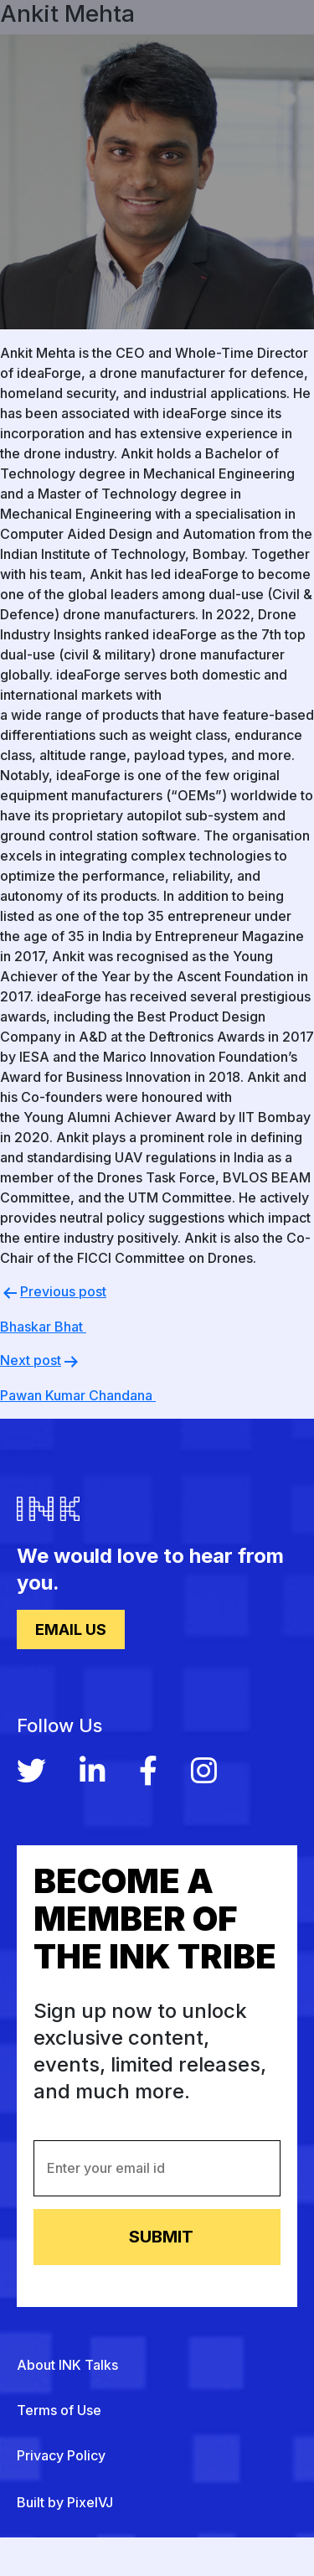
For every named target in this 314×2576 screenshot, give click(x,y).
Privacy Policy (61, 2455)
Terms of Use (59, 2410)
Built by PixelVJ (65, 2502)
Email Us (70, 1629)
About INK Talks (67, 2364)
